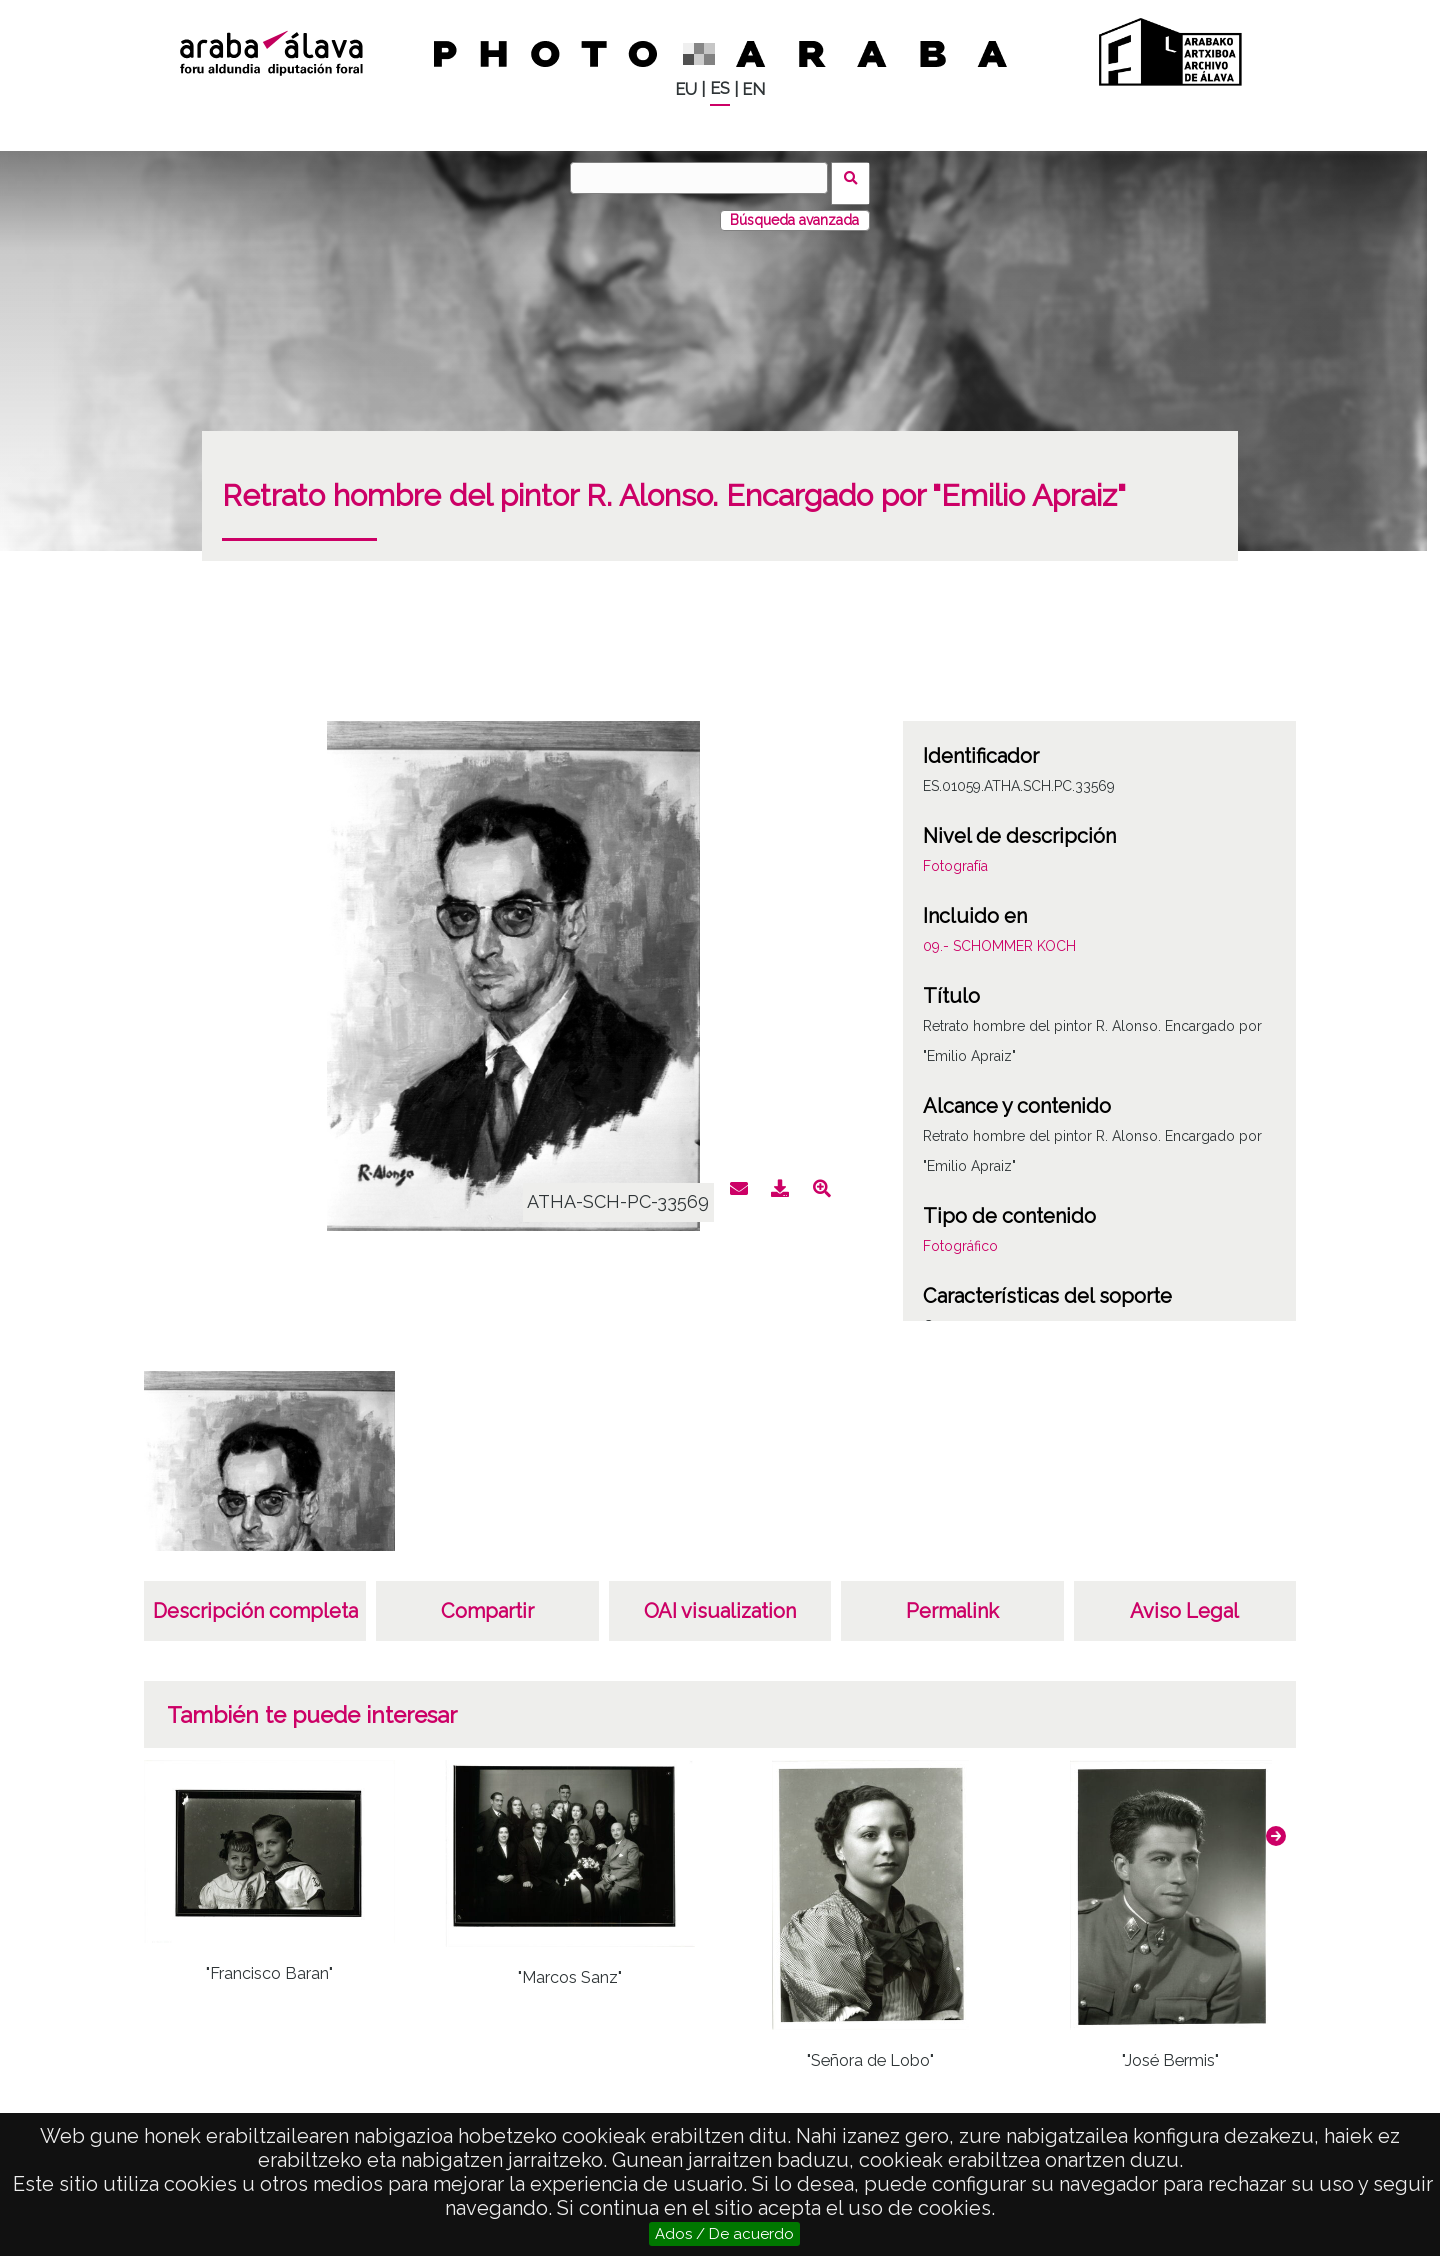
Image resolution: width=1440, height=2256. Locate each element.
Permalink (952, 1600)
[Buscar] (705, 178)
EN (753, 89)
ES (720, 88)
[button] (1276, 1825)
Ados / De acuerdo (724, 2234)
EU (686, 89)
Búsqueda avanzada (794, 209)
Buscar (856, 177)
